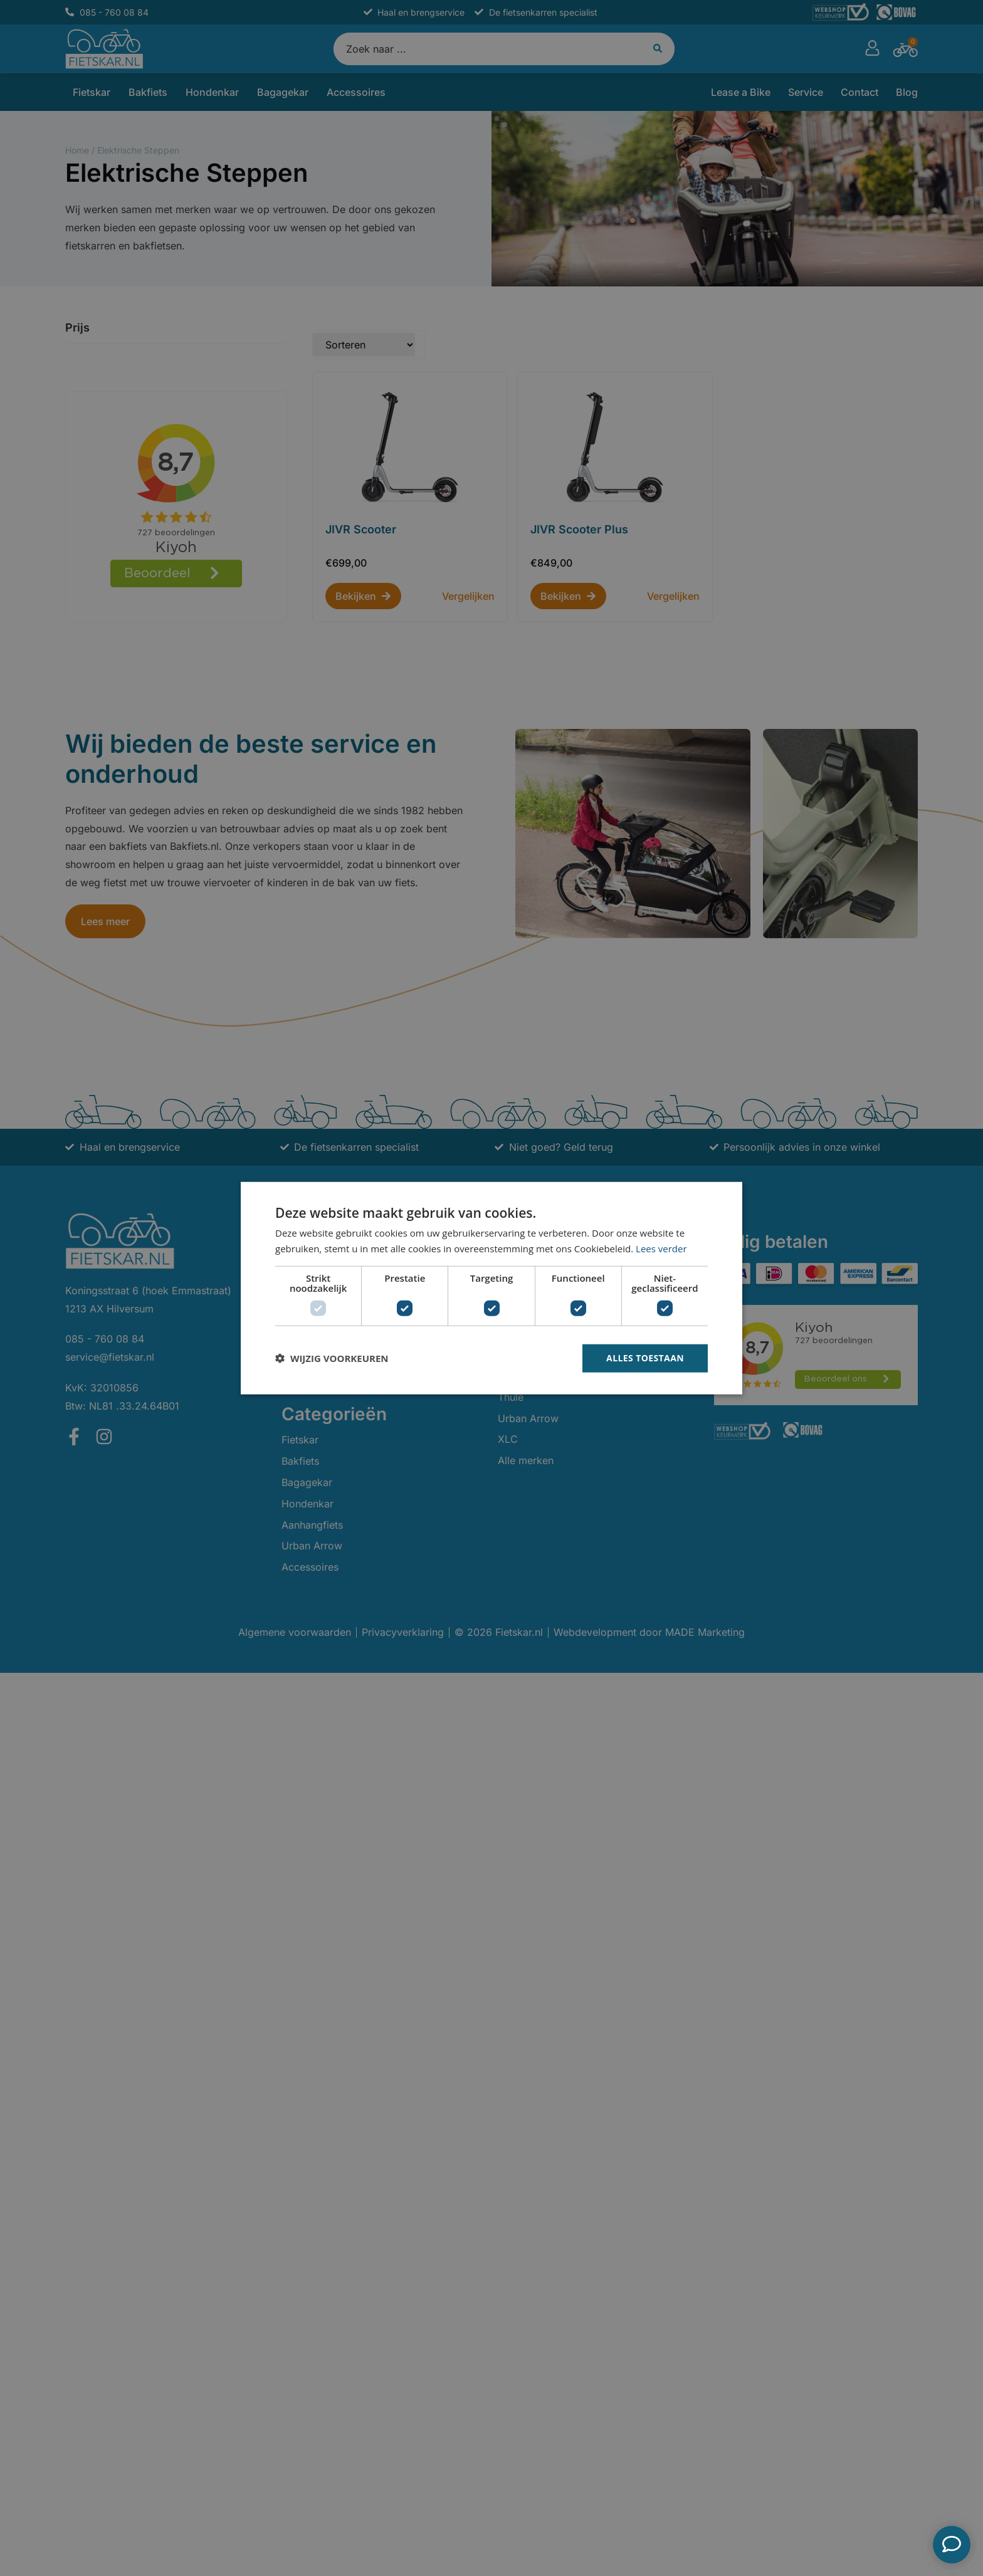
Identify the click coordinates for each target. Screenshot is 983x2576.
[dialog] (491, 1288)
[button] (331, 1358)
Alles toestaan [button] (645, 1358)
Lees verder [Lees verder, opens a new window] (661, 1248)
